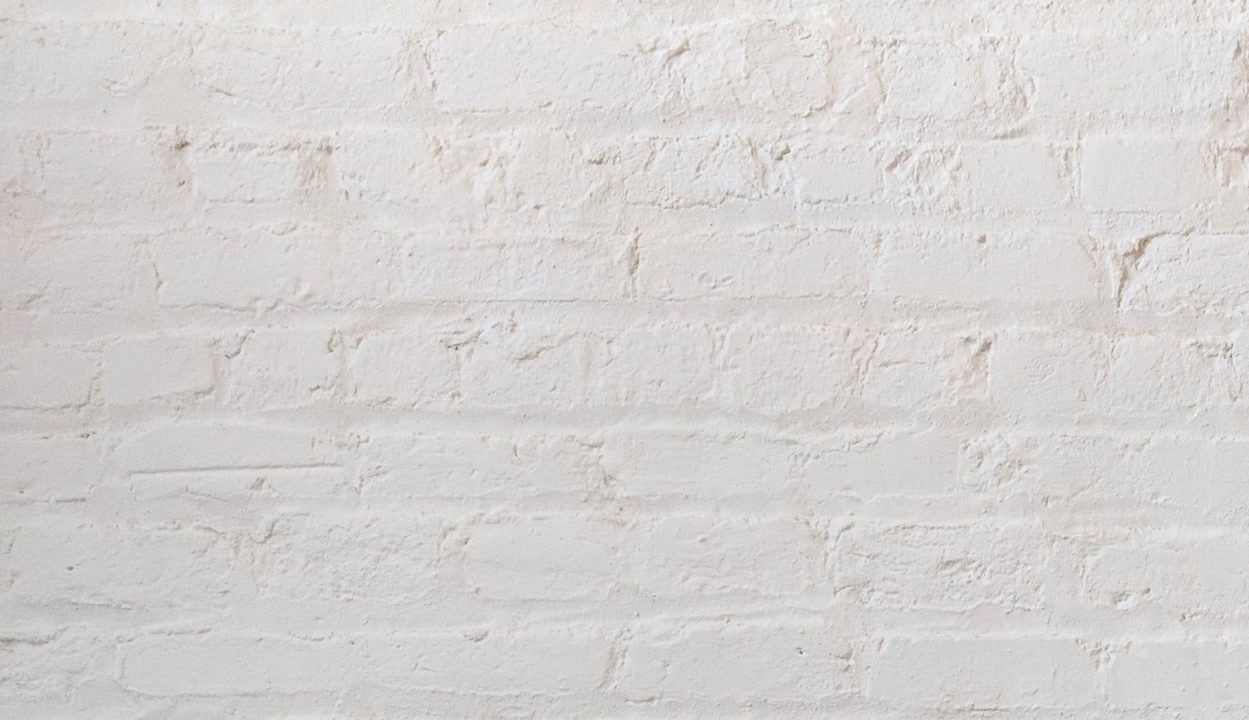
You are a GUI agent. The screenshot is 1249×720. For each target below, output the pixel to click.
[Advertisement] (600, 140)
